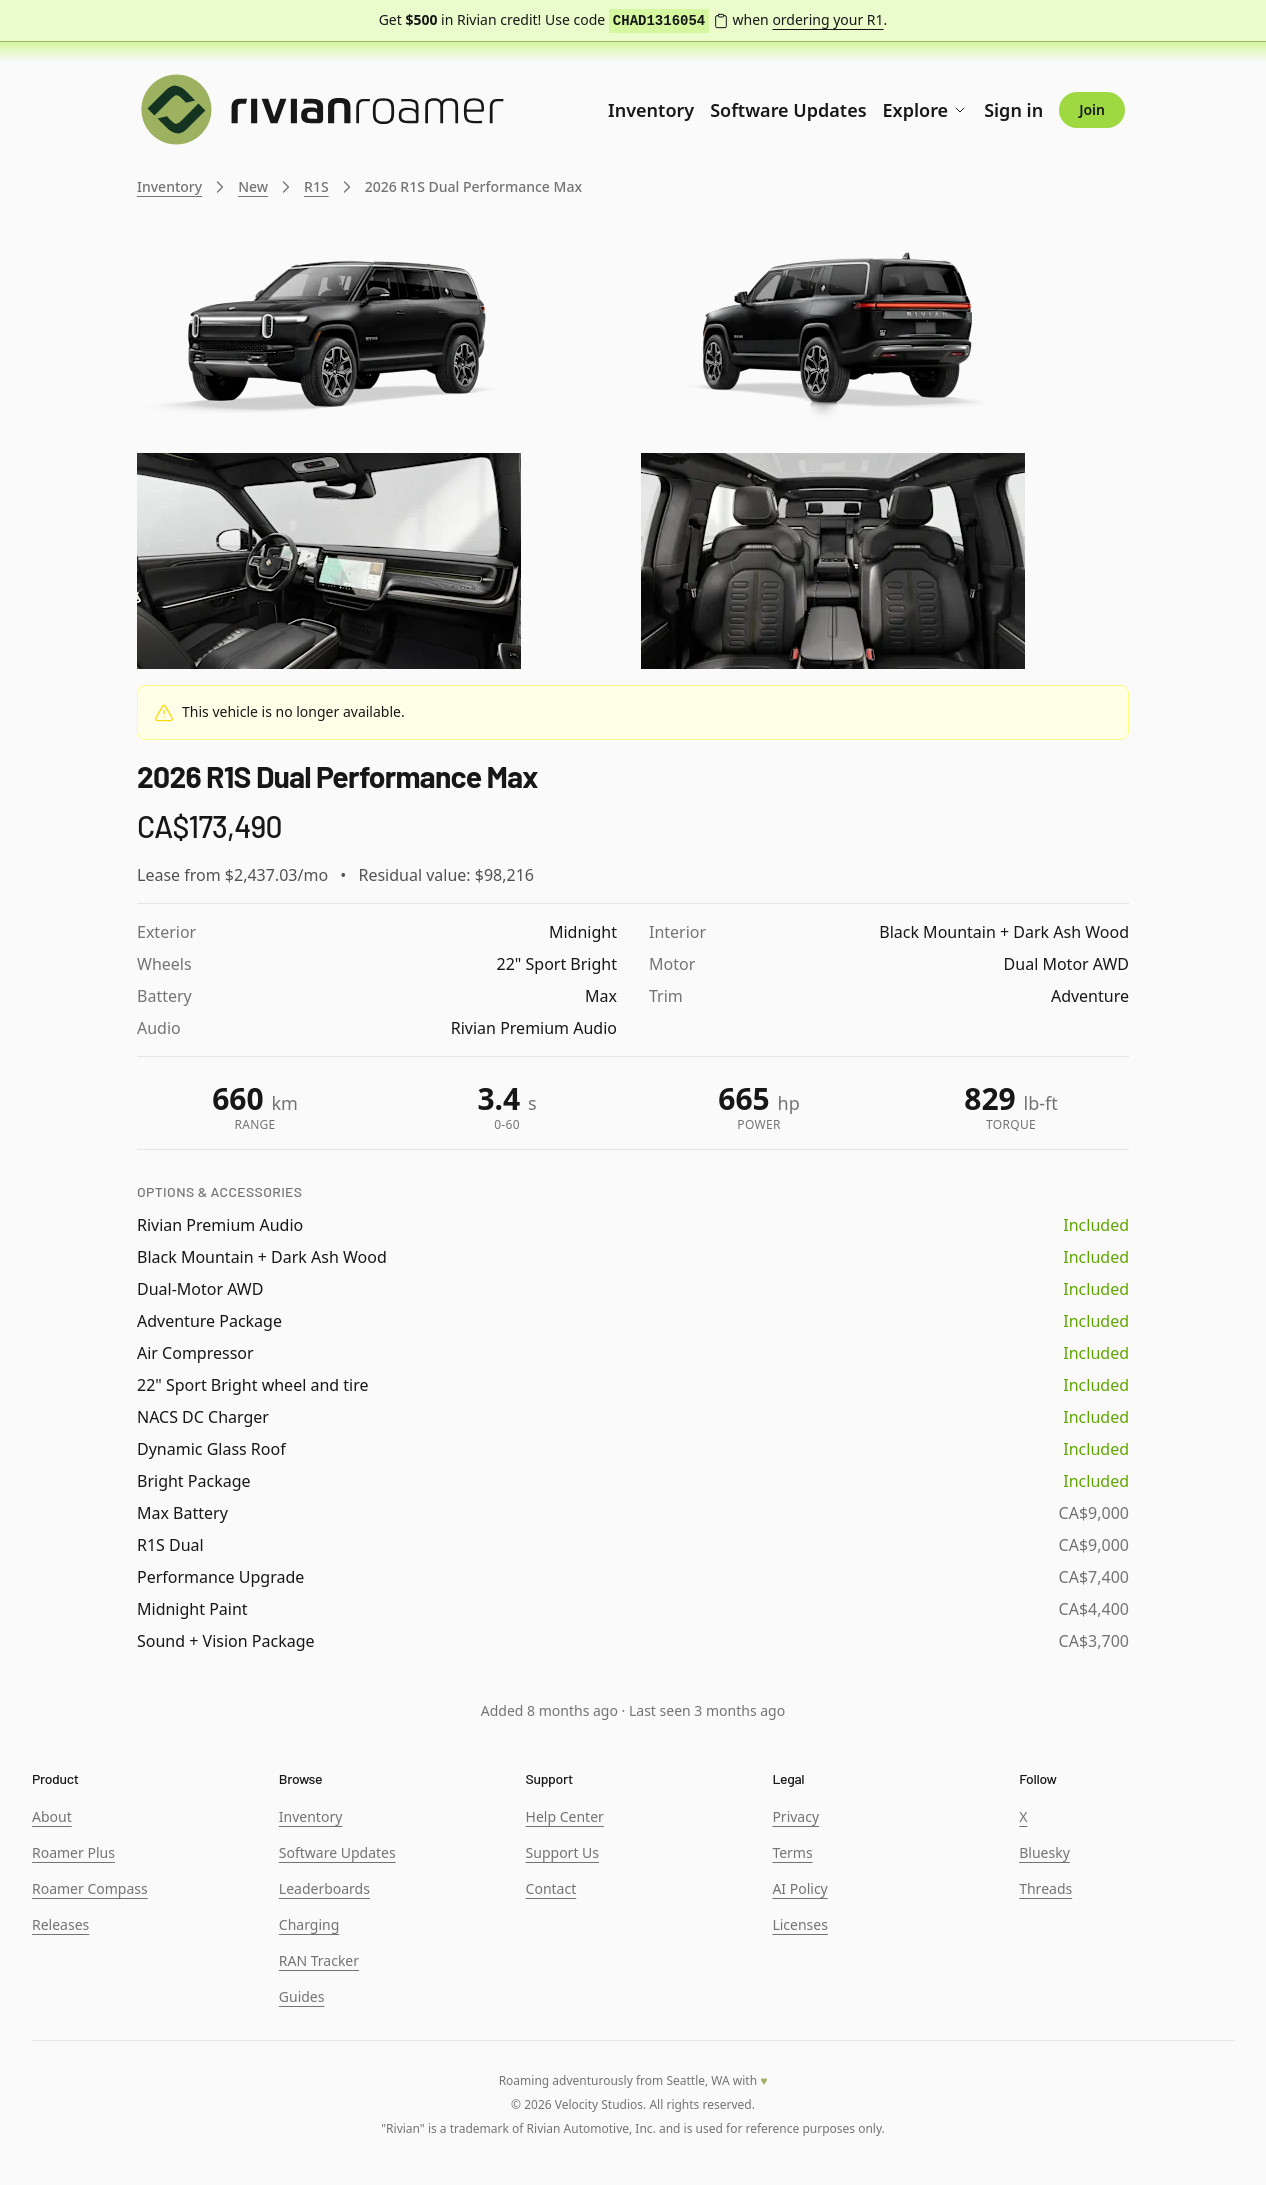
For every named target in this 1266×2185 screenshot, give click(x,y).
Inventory (651, 110)
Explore (926, 110)
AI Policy (799, 1888)
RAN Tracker (319, 1960)
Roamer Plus (73, 1852)
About (52, 1816)
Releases (60, 1924)
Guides (302, 1996)
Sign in (1013, 110)
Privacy (795, 1816)
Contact (551, 1888)
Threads (1045, 1888)
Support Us (562, 1852)
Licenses (800, 1924)
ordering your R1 (827, 19)
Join (1092, 109)
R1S (316, 186)
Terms (792, 1852)
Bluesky (1044, 1852)
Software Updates (788, 110)
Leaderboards (324, 1888)
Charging (309, 1924)
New (253, 186)
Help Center (565, 1816)
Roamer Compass (90, 1888)
